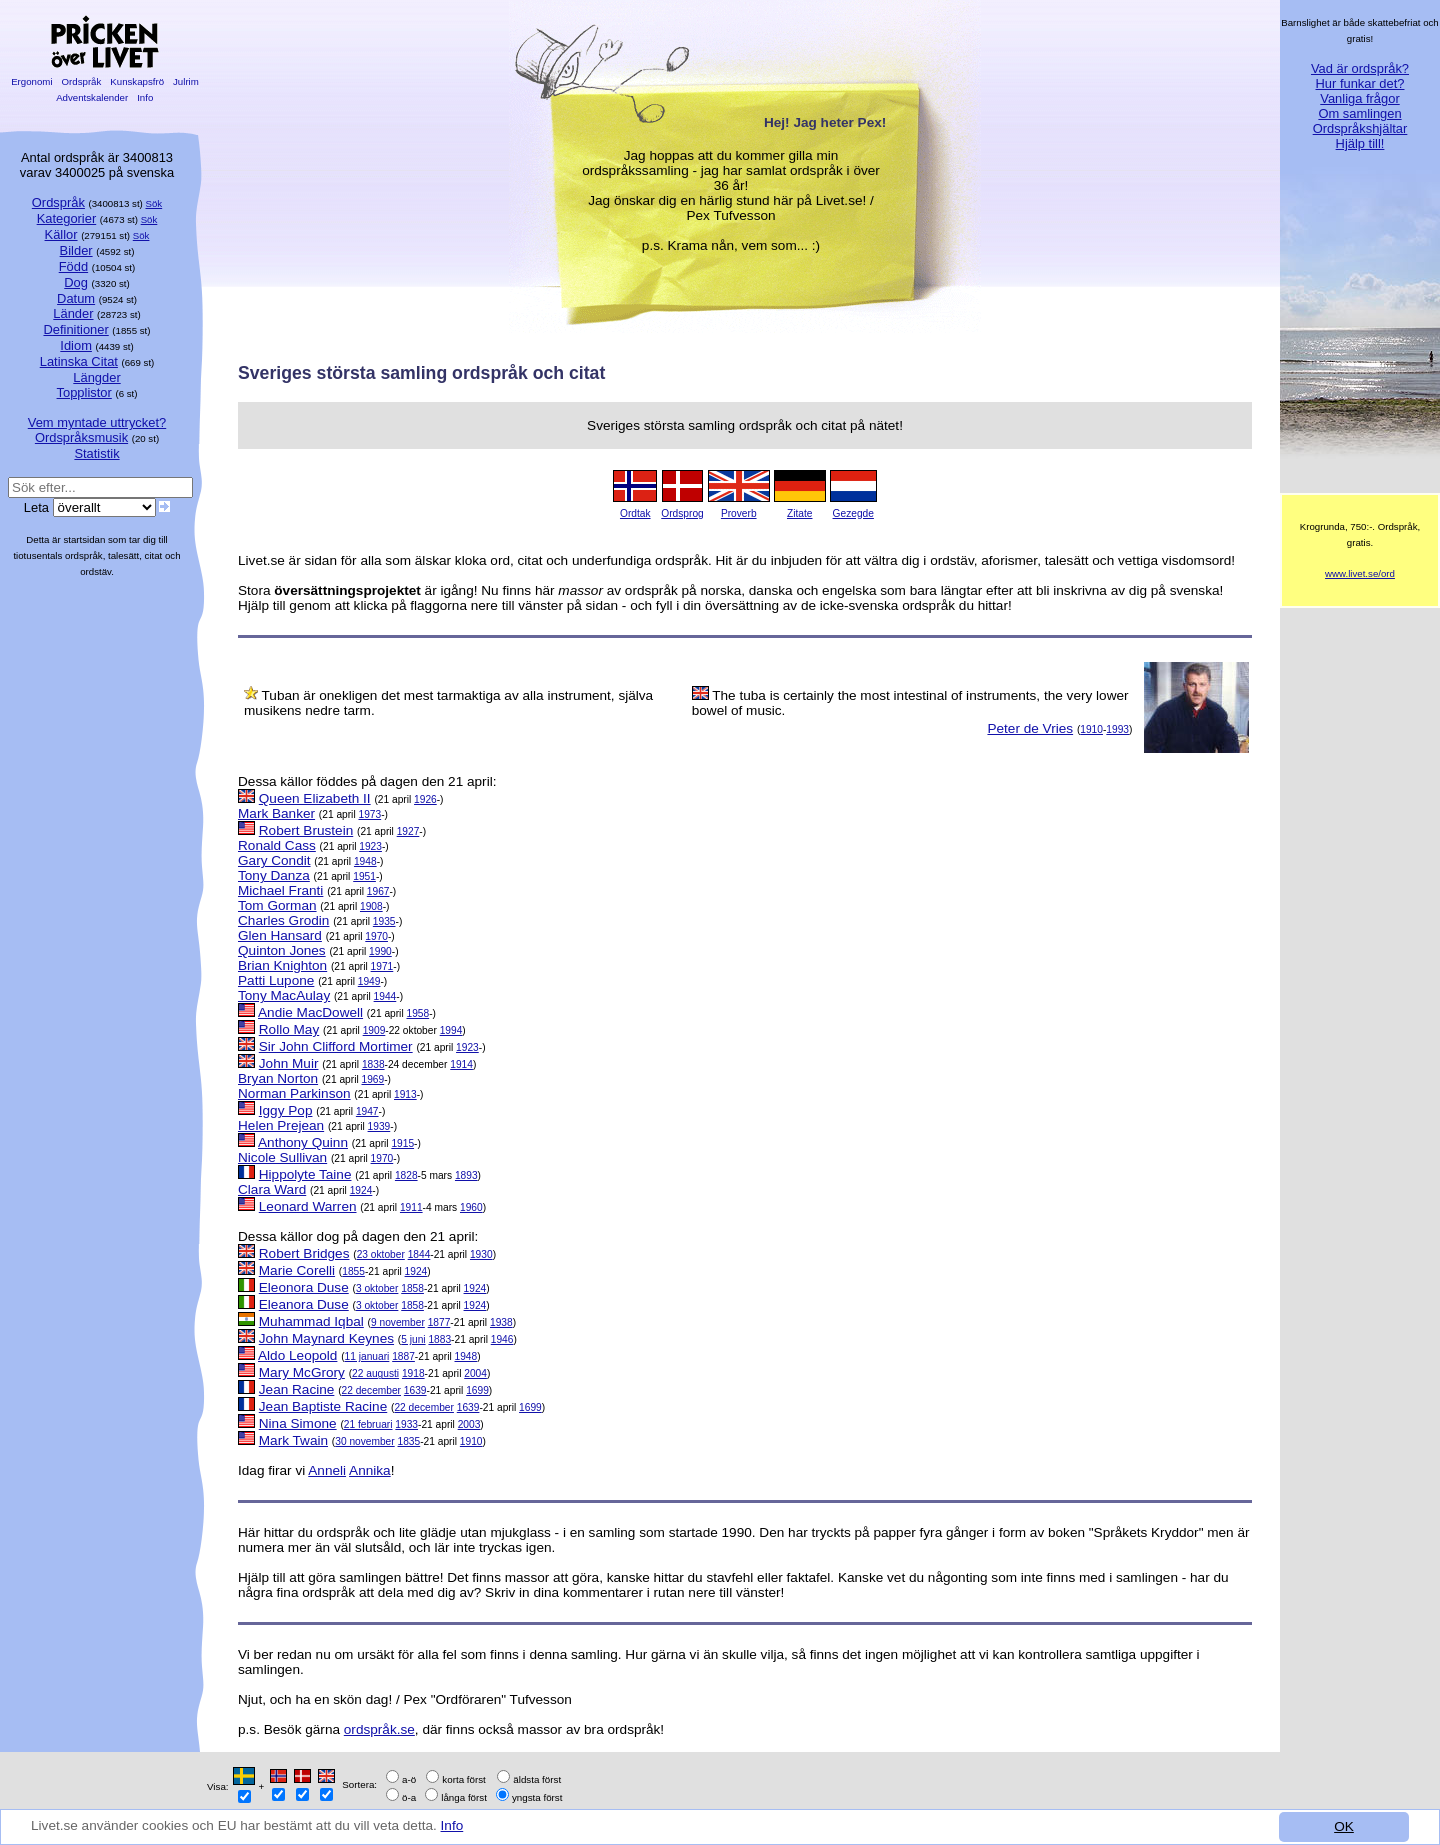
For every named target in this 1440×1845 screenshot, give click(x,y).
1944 (385, 996)
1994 (451, 1030)
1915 (402, 1143)
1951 (364, 876)
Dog (76, 282)
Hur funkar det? (1360, 83)
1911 (411, 1207)
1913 (405, 1094)
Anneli (327, 1470)
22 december (371, 1390)
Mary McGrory (302, 1372)
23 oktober (381, 1254)
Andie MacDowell (310, 1012)
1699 (477, 1390)
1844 (419, 1254)
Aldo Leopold (297, 1355)
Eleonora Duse (304, 1287)
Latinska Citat (79, 361)
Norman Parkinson (294, 1093)
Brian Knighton (282, 965)
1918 (413, 1373)
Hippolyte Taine (305, 1174)
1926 (425, 799)
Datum (76, 298)
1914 (461, 1064)
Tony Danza (274, 875)
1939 (379, 1126)
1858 (412, 1288)
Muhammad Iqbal (311, 1321)
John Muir (289, 1063)
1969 (373, 1079)
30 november (364, 1441)
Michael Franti (280, 890)
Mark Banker (276, 813)
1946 (502, 1339)
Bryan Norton (278, 1078)
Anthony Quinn (303, 1142)
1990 (380, 951)
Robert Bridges (304, 1253)
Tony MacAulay (284, 995)
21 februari (368, 1424)
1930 (481, 1254)
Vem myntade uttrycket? (97, 422)
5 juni (413, 1339)
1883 (439, 1339)
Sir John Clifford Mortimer (336, 1046)
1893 (466, 1175)
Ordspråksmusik (81, 437)
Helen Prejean (281, 1125)
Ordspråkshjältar (1360, 128)
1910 (1091, 729)
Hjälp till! (1360, 143)
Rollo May (289, 1029)
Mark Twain (293, 1440)
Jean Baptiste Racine (323, 1406)
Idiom (76, 345)
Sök (154, 203)
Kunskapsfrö (137, 81)
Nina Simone (298, 1423)
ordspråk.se (379, 1729)
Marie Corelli (297, 1270)
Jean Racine (297, 1389)
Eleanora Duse (304, 1304)
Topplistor (84, 392)
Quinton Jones (282, 950)
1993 (1117, 729)
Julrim (185, 81)
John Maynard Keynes (326, 1338)
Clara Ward (272, 1189)
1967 (378, 891)
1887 (403, 1356)
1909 (374, 1030)
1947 (367, 1111)
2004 (475, 1373)
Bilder (76, 250)
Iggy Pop (286, 1110)
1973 (369, 814)
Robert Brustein (306, 830)
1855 (353, 1271)
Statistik (96, 453)
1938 (501, 1322)
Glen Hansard (280, 935)
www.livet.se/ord (1360, 573)
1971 (382, 966)
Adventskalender (92, 97)
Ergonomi (31, 81)
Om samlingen (1359, 113)
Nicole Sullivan (282, 1157)
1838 (373, 1064)
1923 (370, 846)
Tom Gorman (277, 905)
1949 (369, 981)
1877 (439, 1322)
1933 (406, 1424)
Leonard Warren (308, 1206)
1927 (408, 831)
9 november (398, 1322)
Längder (96, 377)
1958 (417, 1013)
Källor (61, 234)
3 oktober (377, 1288)
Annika (370, 1470)
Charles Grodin (283, 920)
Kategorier (67, 218)
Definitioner (75, 329)
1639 (415, 1390)
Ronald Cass (277, 845)
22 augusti (375, 1373)
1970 (376, 936)
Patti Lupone (276, 980)
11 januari (367, 1356)
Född (73, 266)
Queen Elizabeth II (315, 798)
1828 (406, 1175)
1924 (361, 1190)
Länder (73, 313)
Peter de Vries (1030, 728)
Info (452, 1825)
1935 (384, 921)
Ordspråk (81, 81)
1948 (365, 861)
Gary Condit (274, 860)
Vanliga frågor (1359, 98)
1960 (471, 1207)
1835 (409, 1441)
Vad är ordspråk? (1360, 68)
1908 (371, 906)
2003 (469, 1424)
